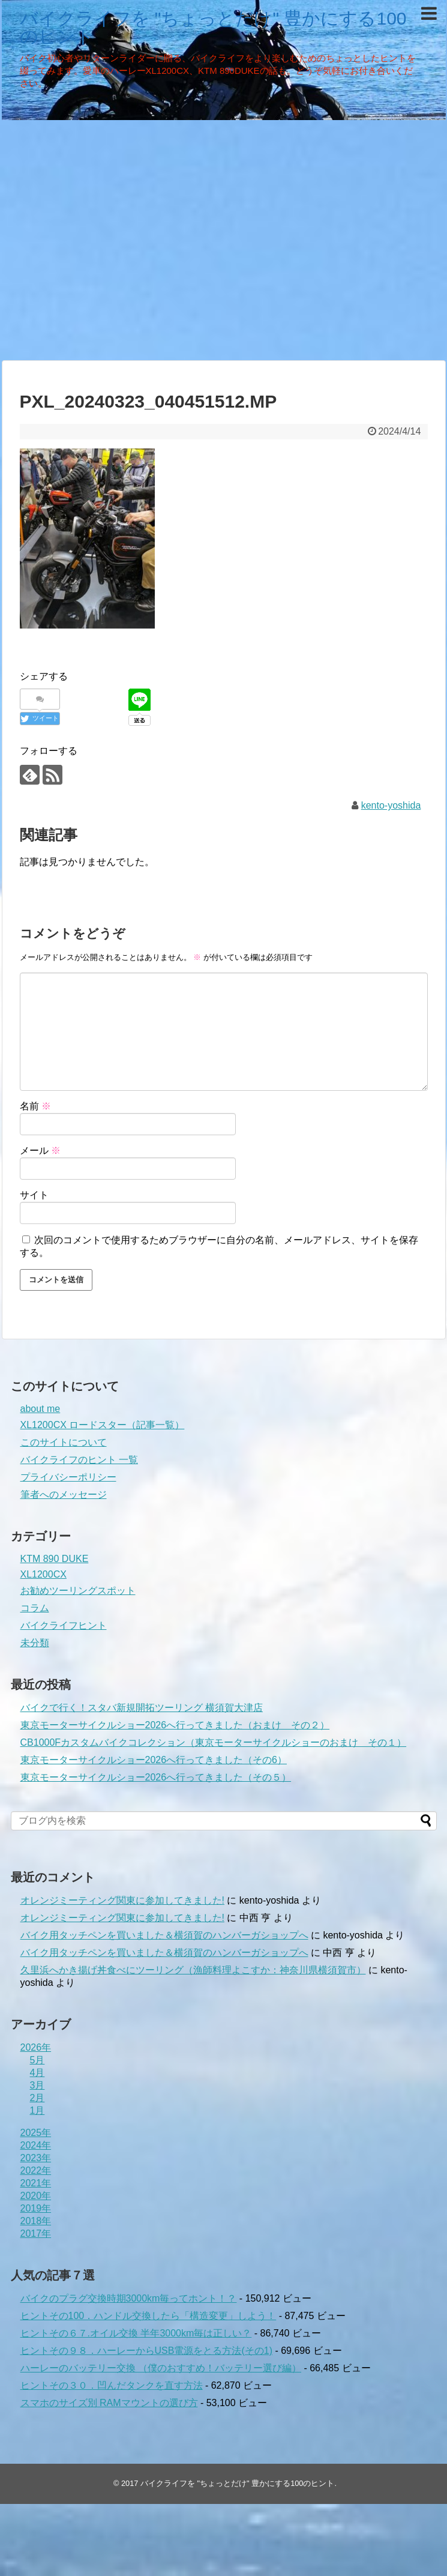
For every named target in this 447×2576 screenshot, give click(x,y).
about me (40, 1409)
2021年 (36, 2183)
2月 (37, 2098)
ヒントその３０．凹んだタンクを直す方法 (111, 2385)
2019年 (36, 2208)
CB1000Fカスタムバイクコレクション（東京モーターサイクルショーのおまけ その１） (213, 1742)
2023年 (36, 2158)
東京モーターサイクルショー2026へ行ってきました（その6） (153, 1760)
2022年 (36, 2170)
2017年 (36, 2233)
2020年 (36, 2196)
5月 (37, 2060)
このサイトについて (63, 1442)
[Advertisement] (112, 238)
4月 (37, 2073)
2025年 (36, 2133)
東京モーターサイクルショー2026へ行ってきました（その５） (156, 1777)
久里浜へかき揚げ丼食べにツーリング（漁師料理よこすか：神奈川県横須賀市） (193, 1970)
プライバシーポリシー (68, 1477)
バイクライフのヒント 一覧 (79, 1460)
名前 (35, 1106)
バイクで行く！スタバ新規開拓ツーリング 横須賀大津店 (141, 1708)
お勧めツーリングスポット (78, 1590)
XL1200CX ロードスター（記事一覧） (102, 1425)
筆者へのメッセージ (63, 1494)
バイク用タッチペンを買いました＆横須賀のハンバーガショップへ (164, 1935)
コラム (34, 1608)
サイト (34, 1195)
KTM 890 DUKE (54, 1559)
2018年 (36, 2221)
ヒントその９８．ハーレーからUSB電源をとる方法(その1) (146, 2350)
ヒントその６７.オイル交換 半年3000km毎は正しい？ (136, 2333)
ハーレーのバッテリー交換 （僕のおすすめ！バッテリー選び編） (160, 2368)
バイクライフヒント (63, 1625)
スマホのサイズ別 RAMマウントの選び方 (109, 2403)
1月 (37, 2110)
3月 (37, 2085)
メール (40, 1150)
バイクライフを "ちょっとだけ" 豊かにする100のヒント (213, 27)
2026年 (36, 2047)
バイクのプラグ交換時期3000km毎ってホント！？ (128, 2298)
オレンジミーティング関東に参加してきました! (122, 1900)
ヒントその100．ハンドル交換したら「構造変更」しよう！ (148, 2316)
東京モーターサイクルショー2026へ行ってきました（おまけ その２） (175, 1725)
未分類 (34, 1643)
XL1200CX (43, 1574)
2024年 (36, 2145)
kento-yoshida (391, 805)
